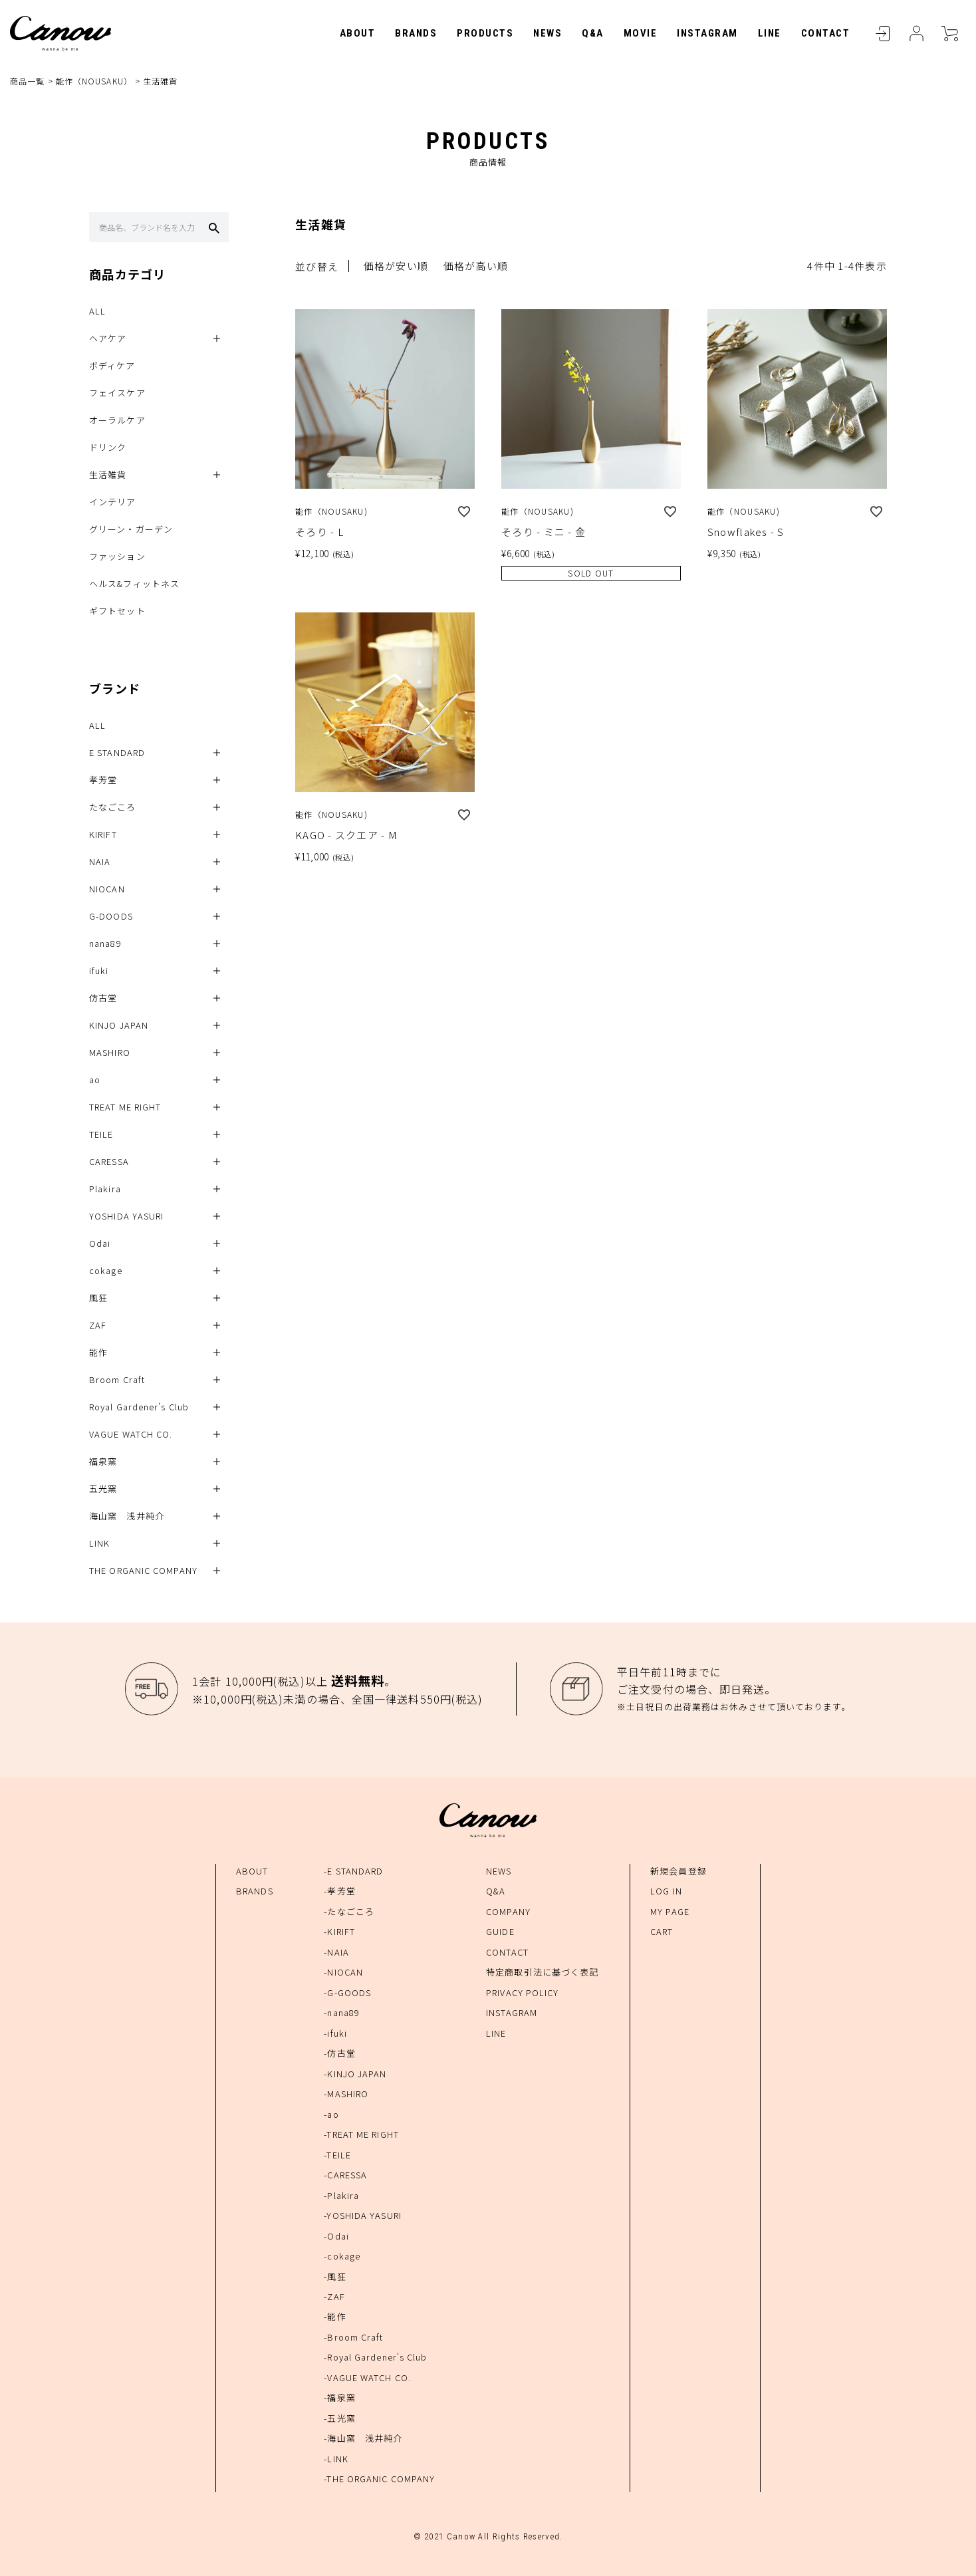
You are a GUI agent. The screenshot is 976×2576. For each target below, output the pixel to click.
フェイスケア (117, 393)
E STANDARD (117, 753)
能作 (98, 1353)
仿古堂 (103, 998)
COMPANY (508, 1911)
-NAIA (336, 1952)
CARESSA (109, 1162)
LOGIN (883, 33)
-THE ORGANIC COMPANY (379, 2479)
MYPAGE (916, 33)
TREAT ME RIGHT (125, 1107)
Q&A (593, 33)
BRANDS (416, 33)
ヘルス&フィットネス (134, 584)
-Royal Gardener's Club (375, 2357)
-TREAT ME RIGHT (361, 2134)
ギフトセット (117, 611)
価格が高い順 (476, 266)
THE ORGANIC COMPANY (143, 1571)
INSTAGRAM (707, 33)
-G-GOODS (347, 1992)
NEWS (547, 33)
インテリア (112, 502)
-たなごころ (349, 1911)
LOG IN (666, 1890)
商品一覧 (27, 80)
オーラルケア (117, 420)
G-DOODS (111, 916)
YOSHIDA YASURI (126, 1216)
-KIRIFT (339, 1931)
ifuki (99, 971)
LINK (99, 1543)
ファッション (117, 557)
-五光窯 (339, 2418)
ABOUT (358, 33)
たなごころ (112, 807)
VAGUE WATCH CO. (131, 1434)
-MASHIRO (346, 2093)
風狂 (98, 1298)
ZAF (97, 1325)
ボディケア (112, 366)
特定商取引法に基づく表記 (542, 1972)
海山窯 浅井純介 (126, 1516)
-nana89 (342, 2012)
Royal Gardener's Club (139, 1407)
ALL (97, 311)
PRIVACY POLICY (522, 1992)
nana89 (105, 944)
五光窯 (103, 1489)
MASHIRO (109, 1053)
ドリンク (107, 448)
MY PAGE (669, 1911)
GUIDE (500, 1931)
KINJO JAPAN (118, 1025)
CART (949, 33)
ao (94, 1080)
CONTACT (825, 33)
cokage (105, 1271)
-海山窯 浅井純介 (363, 2438)
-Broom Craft (353, 2337)
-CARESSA (345, 2174)
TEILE (101, 1134)
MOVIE (641, 33)
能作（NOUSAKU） (94, 80)
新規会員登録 (678, 1871)
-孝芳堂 (339, 1890)
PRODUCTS (485, 33)
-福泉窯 (339, 2398)
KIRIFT (103, 835)
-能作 (335, 2317)
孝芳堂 (103, 780)
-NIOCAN (343, 1972)
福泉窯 (103, 1462)
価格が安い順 (396, 266)
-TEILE (337, 2154)
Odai (99, 1243)
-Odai (336, 2236)
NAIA (99, 862)
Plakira (105, 1189)
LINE (769, 33)
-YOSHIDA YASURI (363, 2215)
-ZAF (334, 2296)
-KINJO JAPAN (355, 2073)
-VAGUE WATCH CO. (367, 2377)
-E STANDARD (353, 1871)
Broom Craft (117, 1380)
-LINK (336, 2458)
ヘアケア (107, 338)
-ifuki (335, 2033)
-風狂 (335, 2276)
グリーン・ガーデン (131, 529)
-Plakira (341, 2195)
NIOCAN (107, 889)
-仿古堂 (339, 2053)
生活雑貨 (107, 475)
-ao (331, 2114)
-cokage (342, 2256)
